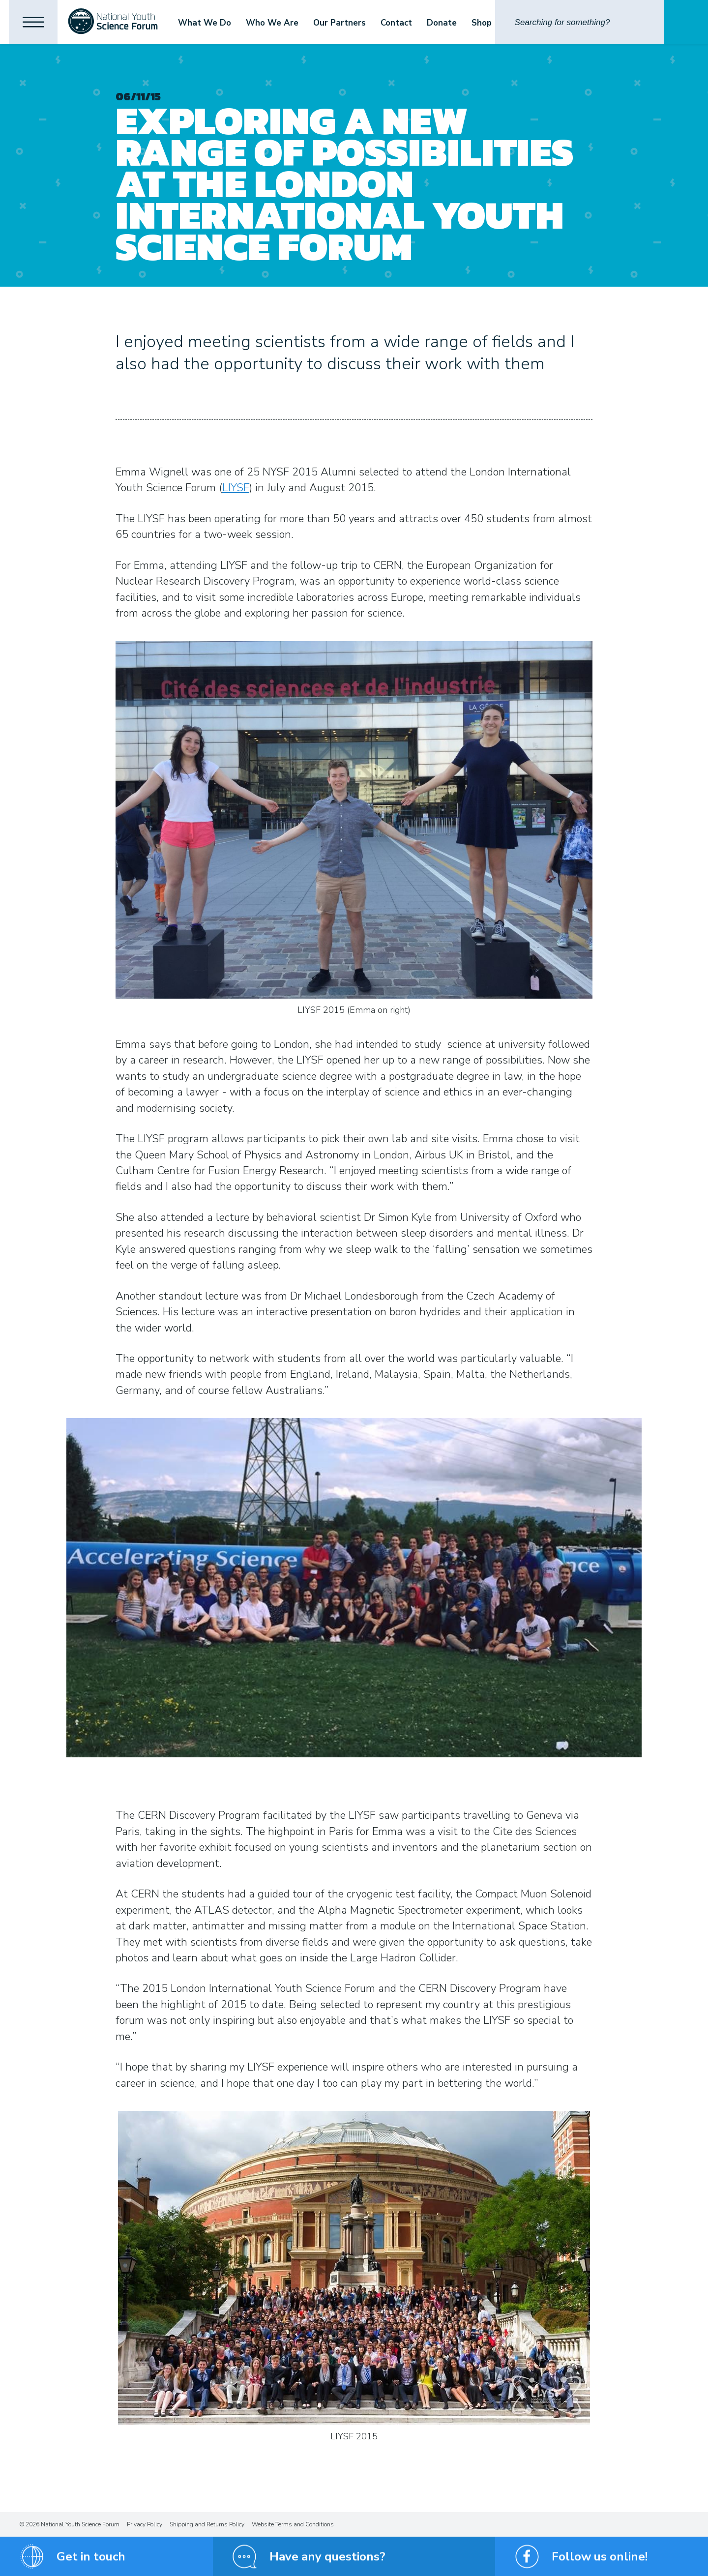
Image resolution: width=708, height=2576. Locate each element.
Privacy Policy (144, 2524)
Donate (443, 23)
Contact (397, 23)
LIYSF (235, 487)
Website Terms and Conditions (293, 2524)
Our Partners (341, 23)
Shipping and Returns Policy (207, 2524)
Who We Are (273, 23)
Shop (483, 23)
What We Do (206, 23)
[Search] (579, 22)
